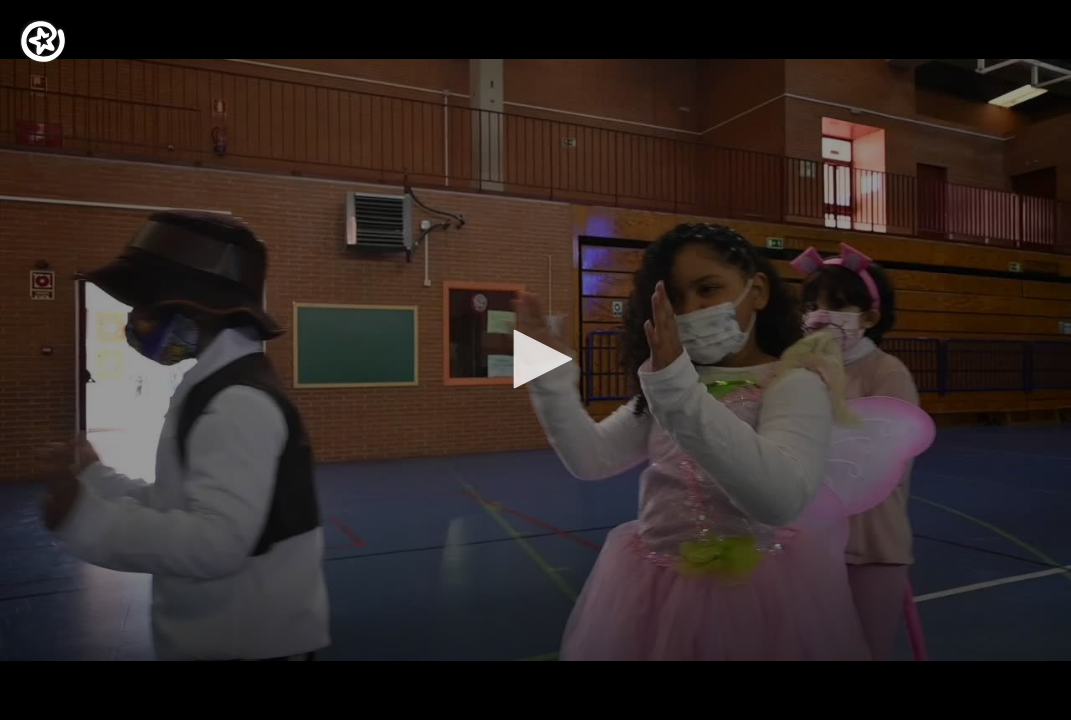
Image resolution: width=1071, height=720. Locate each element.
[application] (535, 360)
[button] (536, 359)
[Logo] (43, 41)
